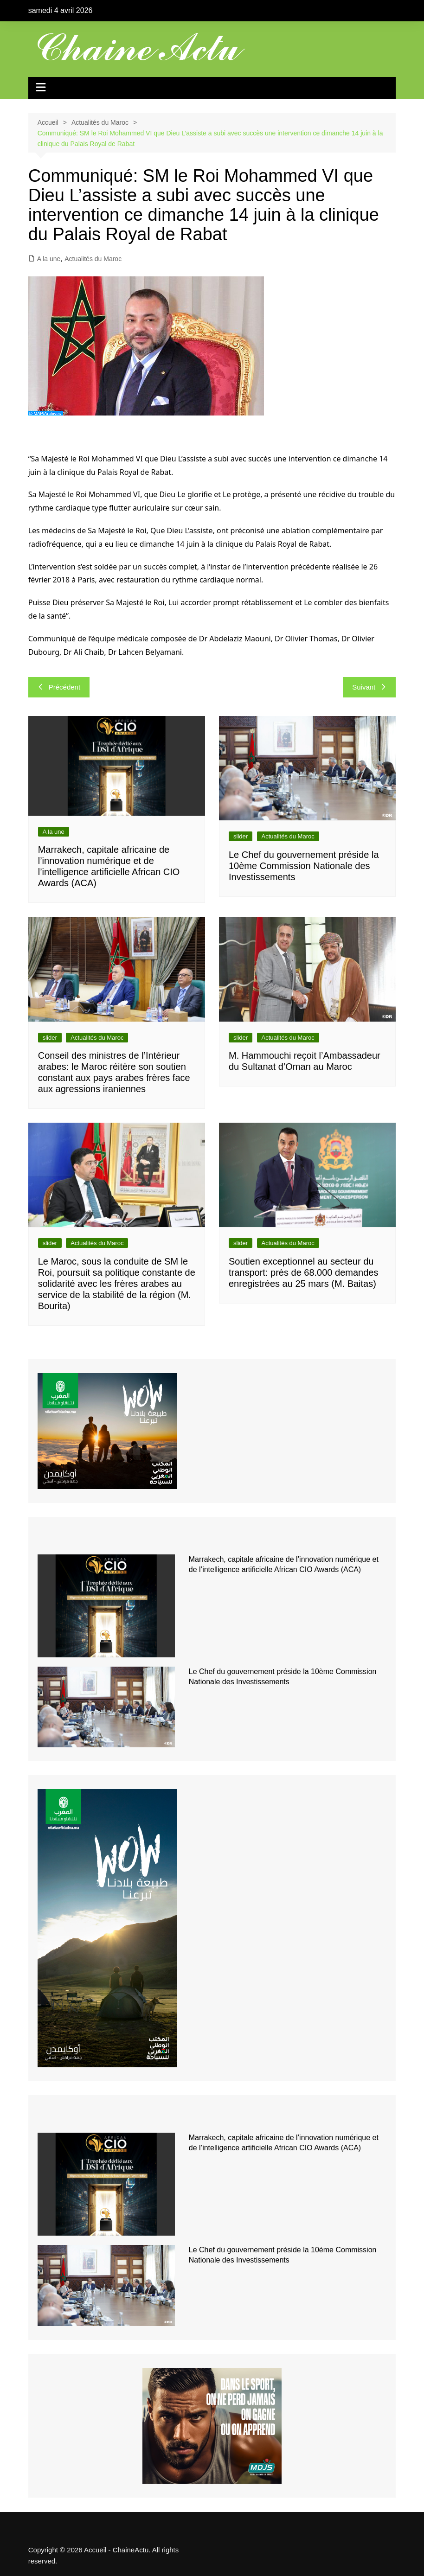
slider (240, 836)
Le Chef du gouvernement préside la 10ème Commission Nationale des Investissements (304, 866)
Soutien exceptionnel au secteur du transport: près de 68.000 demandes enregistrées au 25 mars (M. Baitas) (303, 1272)
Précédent (59, 687)
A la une (49, 258)
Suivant (369, 687)
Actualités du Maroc (93, 258)
